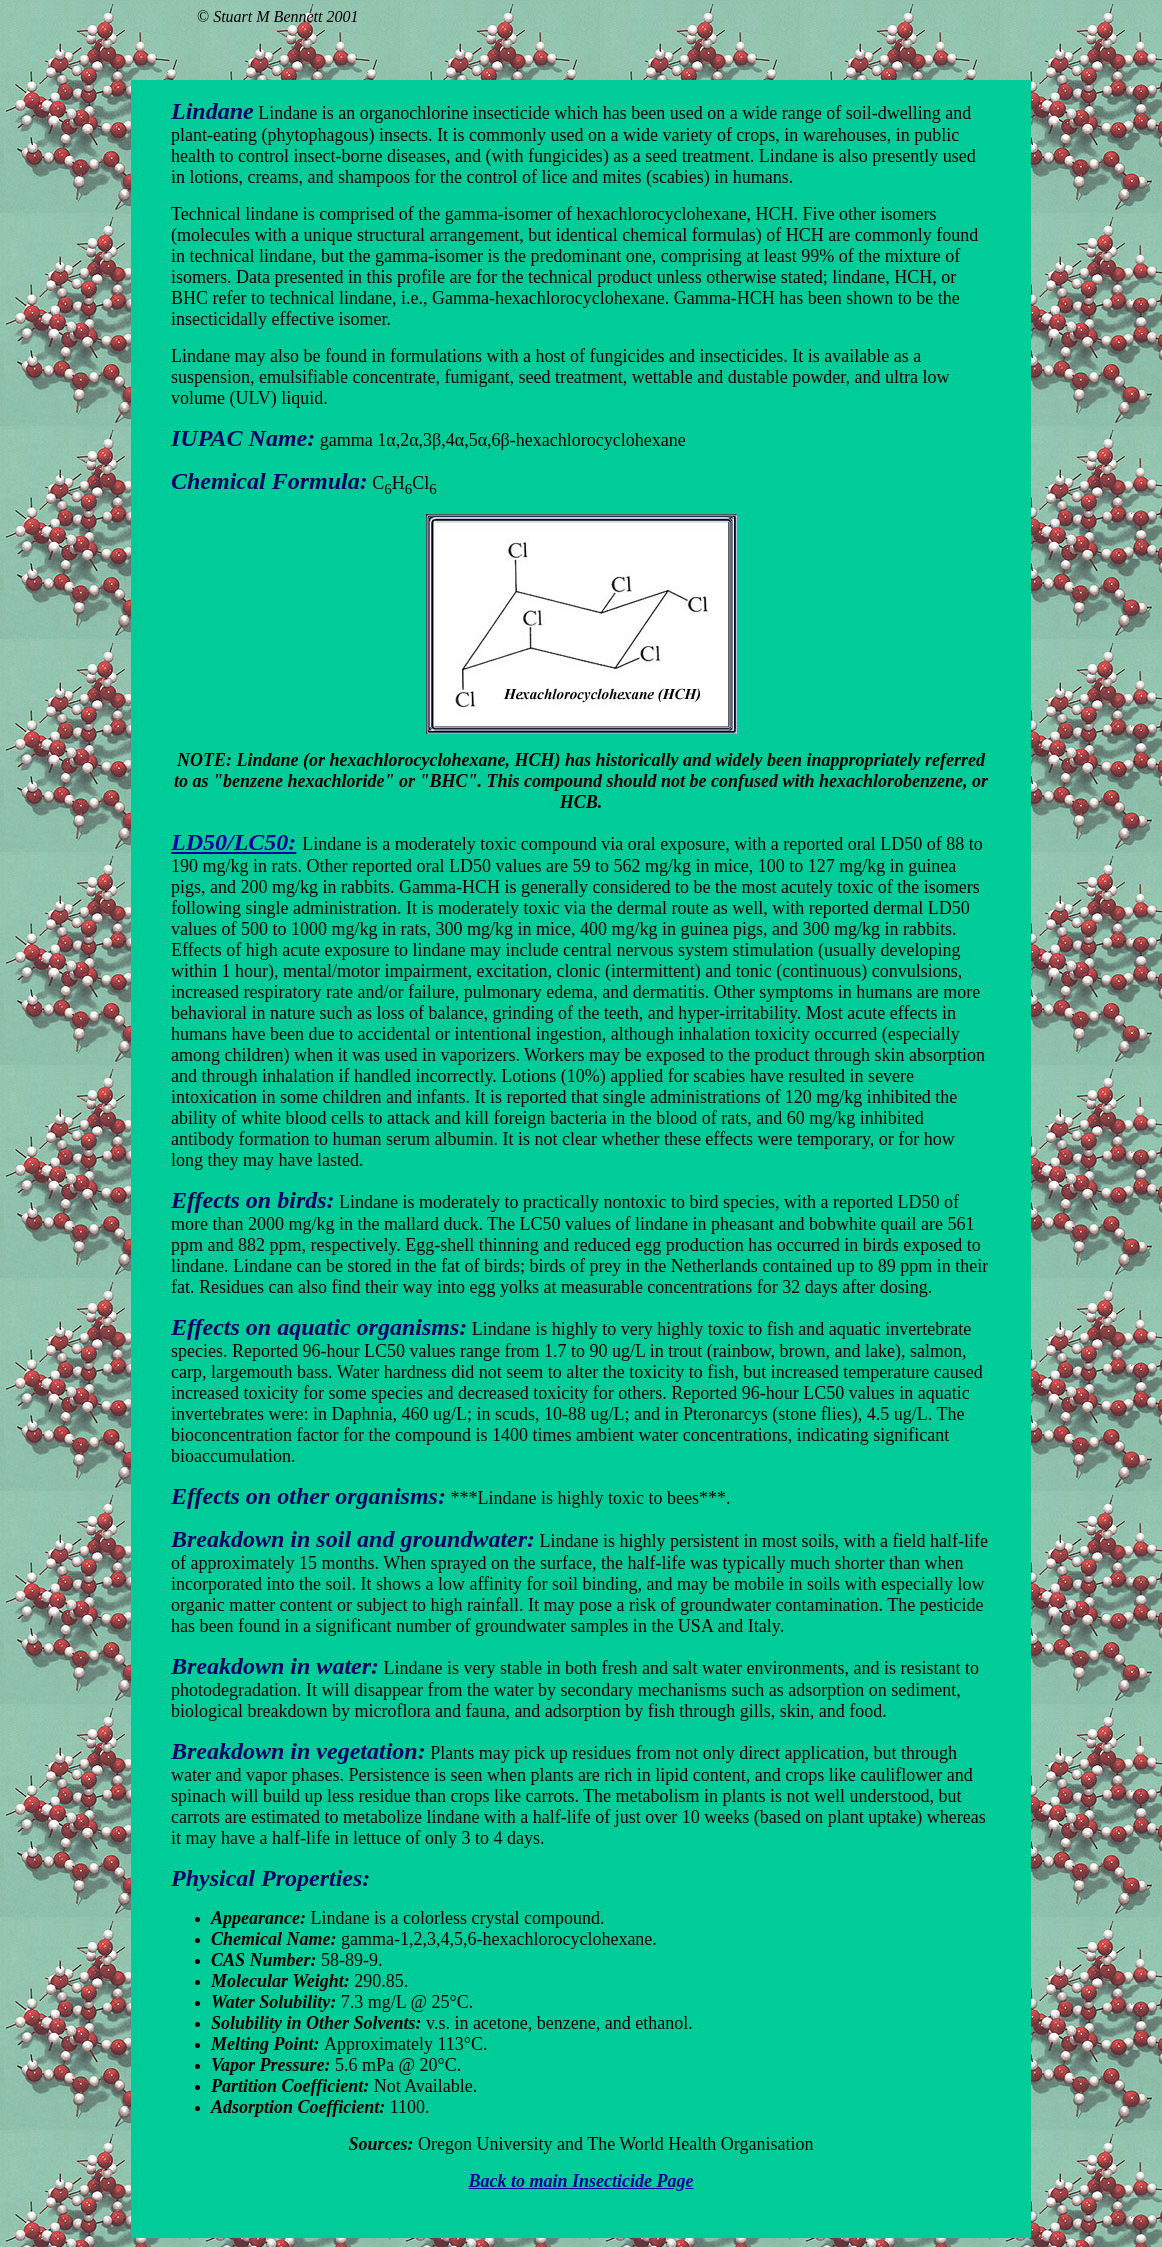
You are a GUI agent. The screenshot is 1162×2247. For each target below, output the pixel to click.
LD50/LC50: (233, 842)
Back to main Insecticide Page (581, 2181)
